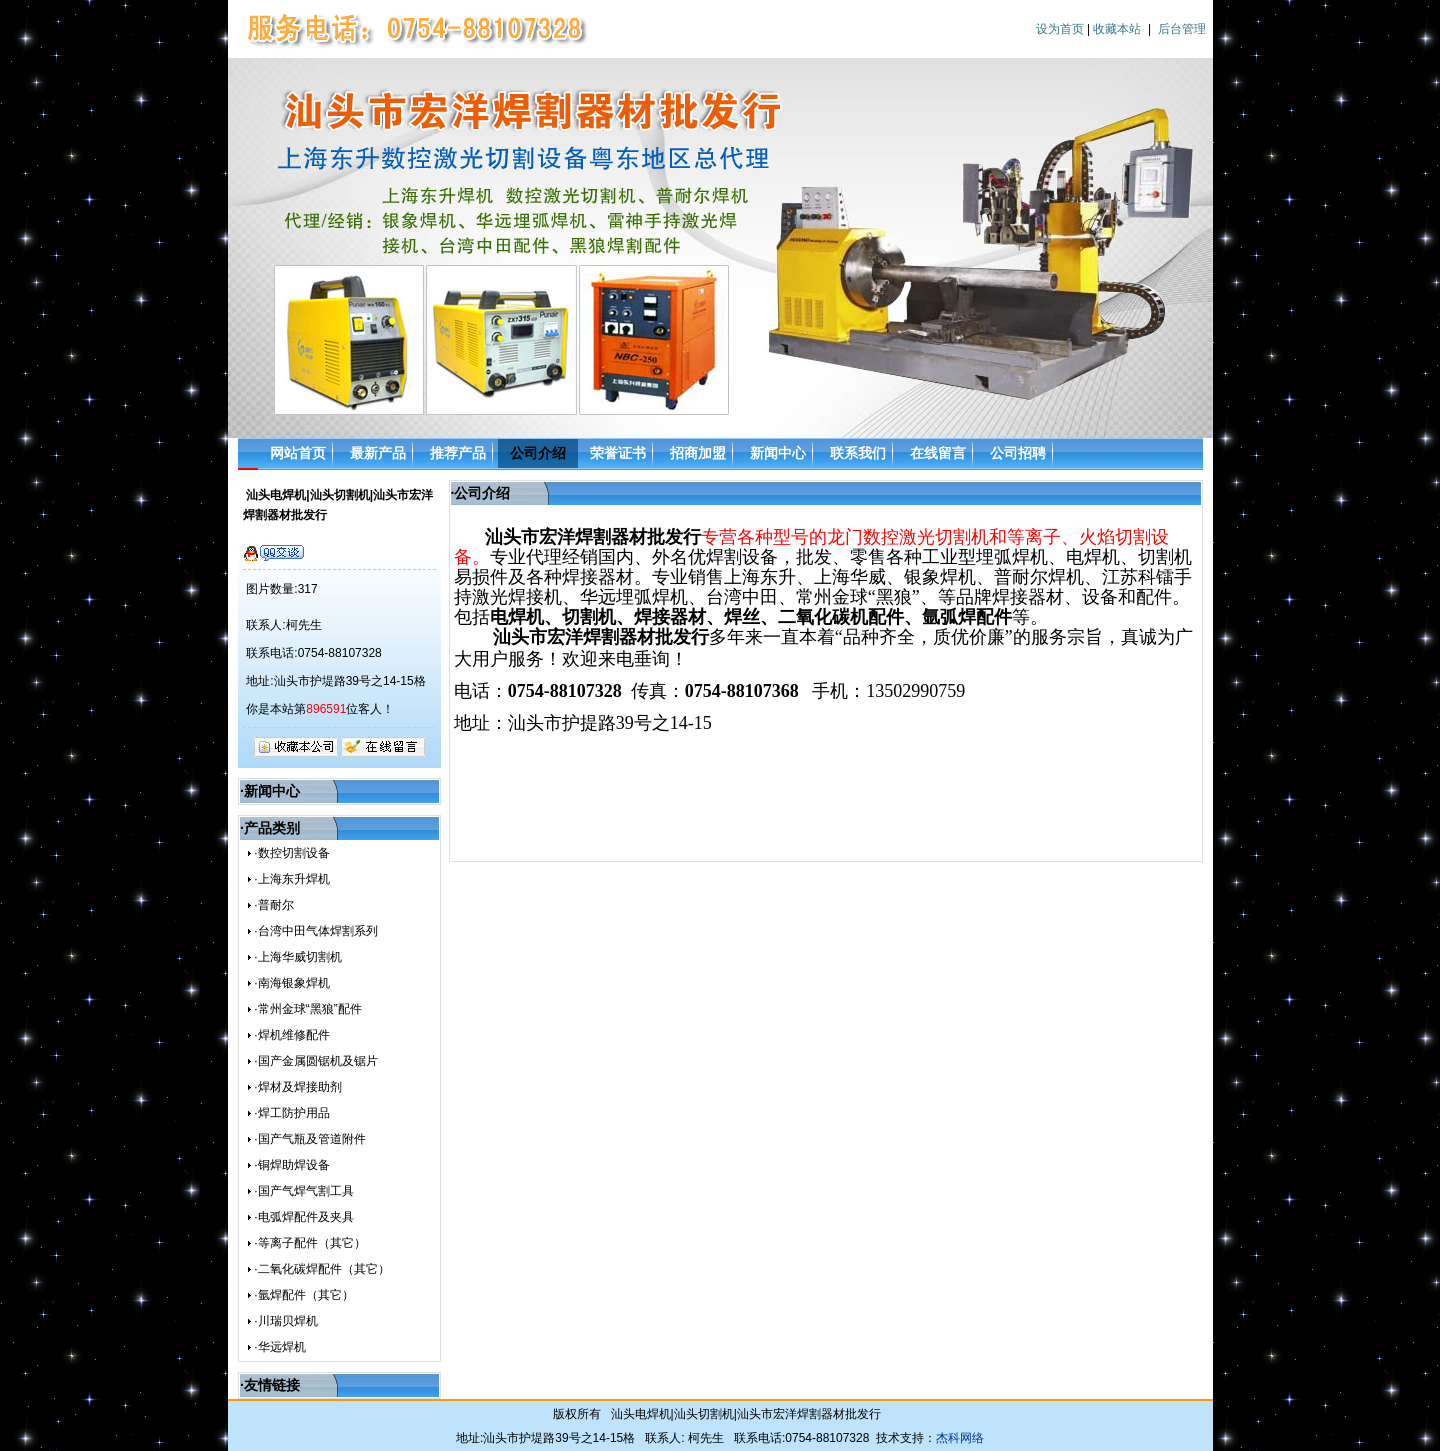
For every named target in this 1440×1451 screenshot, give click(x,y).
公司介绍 (538, 453)
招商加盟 (698, 453)
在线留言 (938, 453)
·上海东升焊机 (291, 879)
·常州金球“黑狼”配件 (307, 1009)
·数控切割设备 (291, 853)
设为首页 (1060, 29)
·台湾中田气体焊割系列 (315, 931)
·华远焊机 (279, 1347)
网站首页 (298, 453)
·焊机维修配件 (291, 1035)
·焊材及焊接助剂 (297, 1087)
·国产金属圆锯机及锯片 (315, 1061)
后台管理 (1182, 29)
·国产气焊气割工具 (303, 1191)
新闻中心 (778, 453)
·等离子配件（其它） (309, 1243)
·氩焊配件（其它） (303, 1295)
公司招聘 (1018, 453)
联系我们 (858, 453)
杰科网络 (960, 1438)
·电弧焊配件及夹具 (303, 1217)
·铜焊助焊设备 (291, 1165)
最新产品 (378, 453)
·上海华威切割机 (297, 957)
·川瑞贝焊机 (285, 1321)
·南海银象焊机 (291, 983)
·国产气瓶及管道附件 (309, 1139)
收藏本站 (1117, 29)
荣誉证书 (618, 453)
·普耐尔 (273, 905)
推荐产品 (458, 453)
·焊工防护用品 (291, 1113)
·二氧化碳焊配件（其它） (321, 1269)
